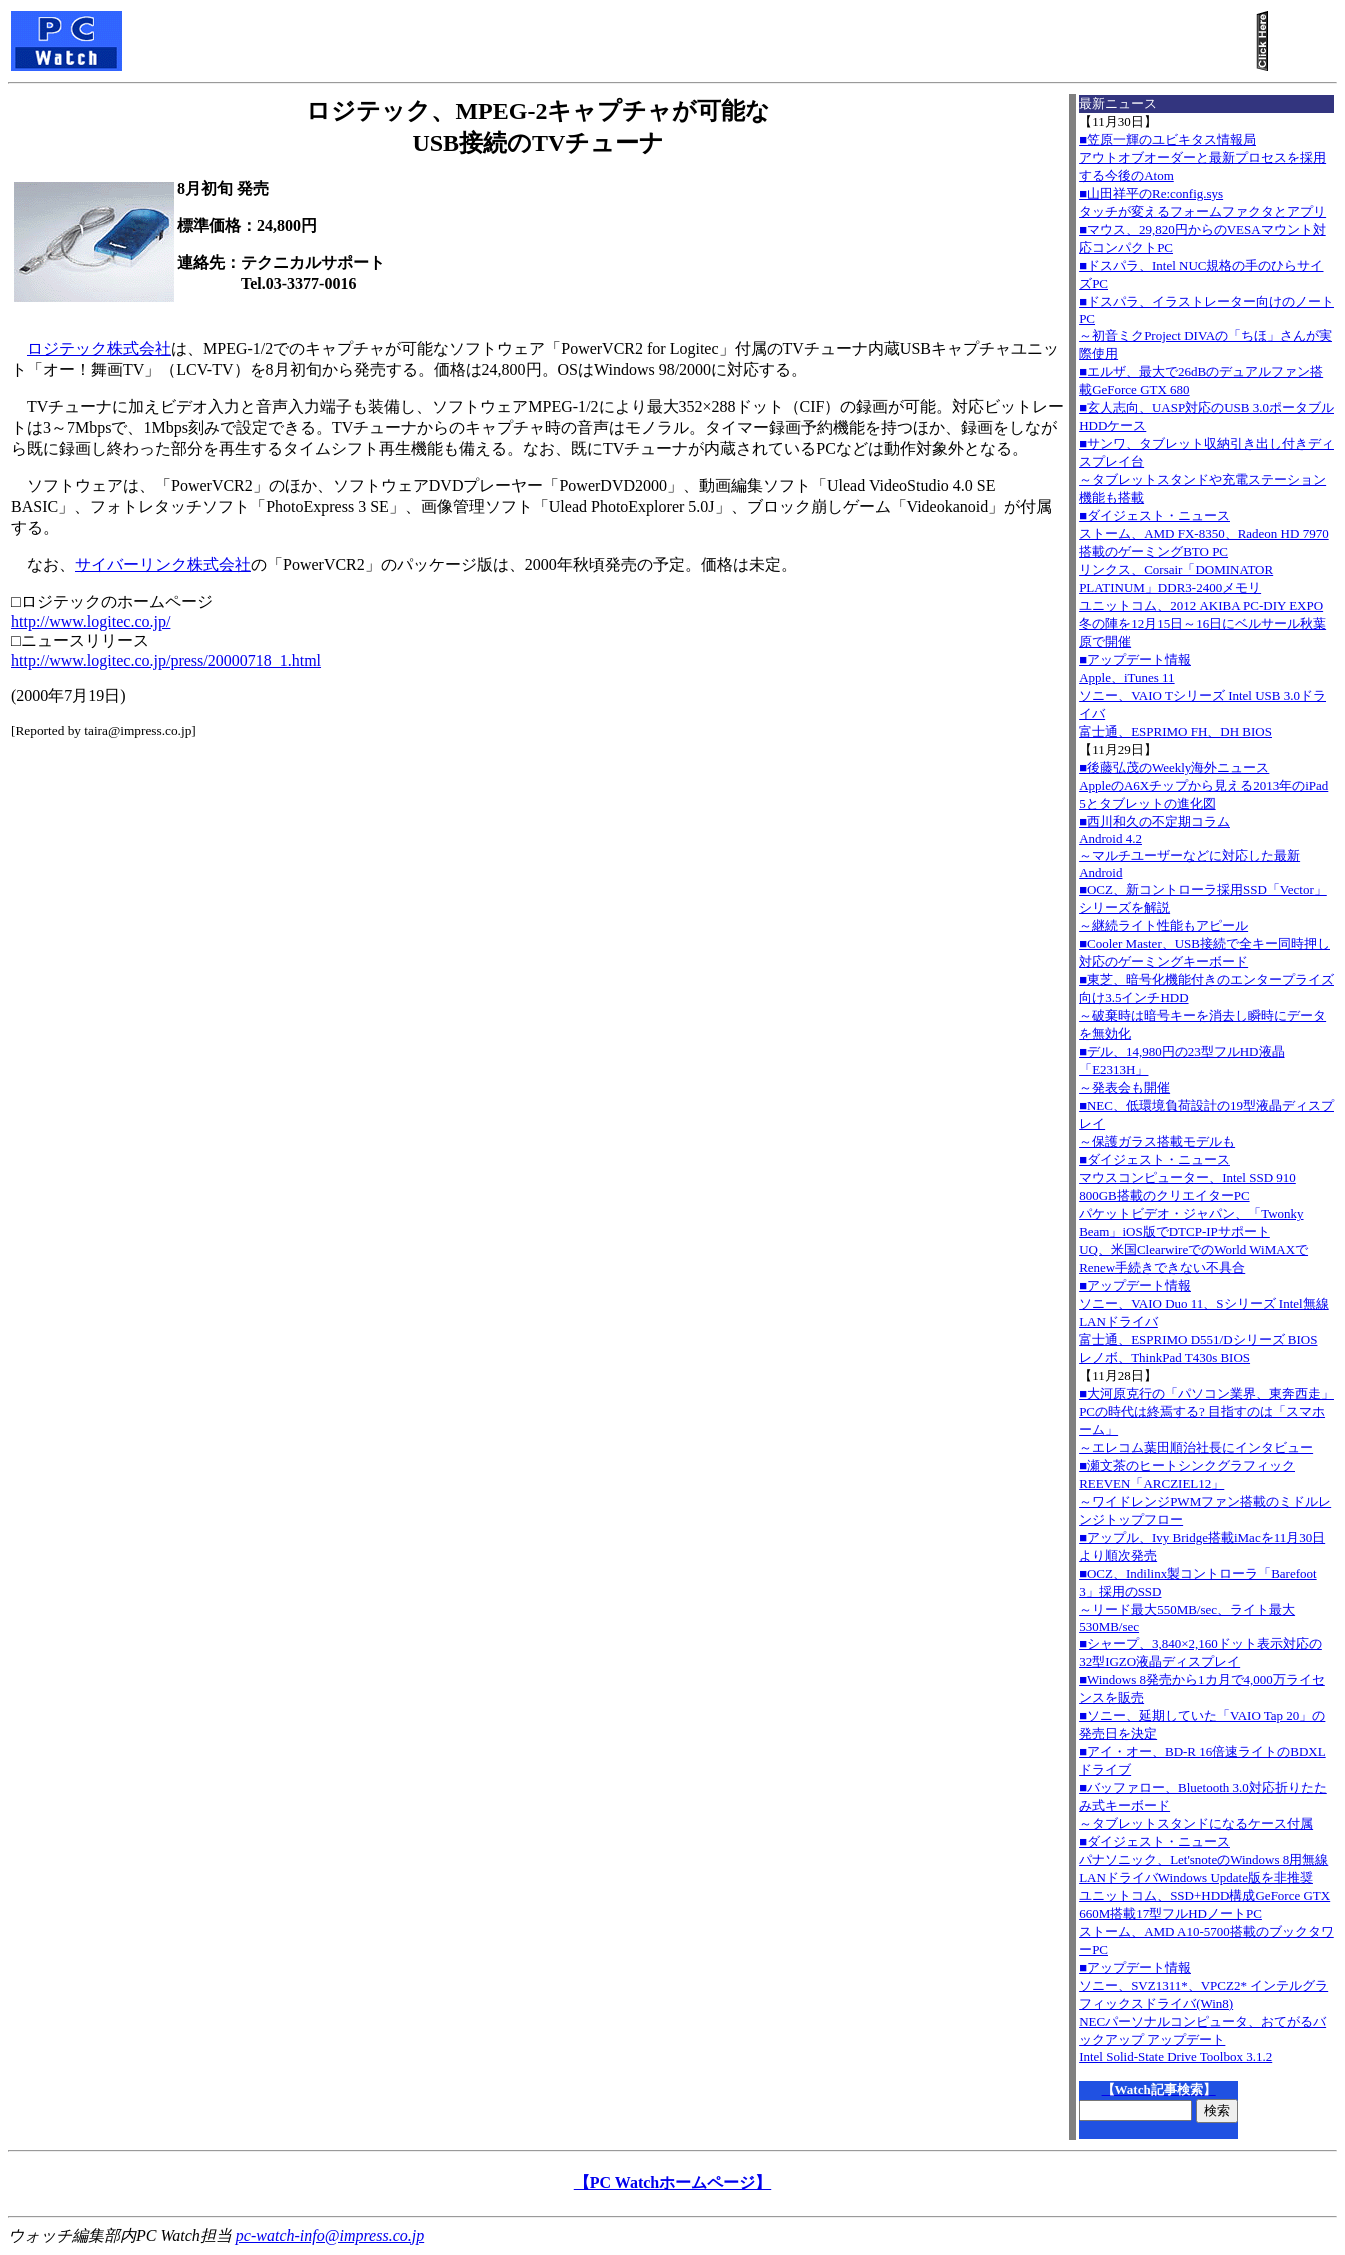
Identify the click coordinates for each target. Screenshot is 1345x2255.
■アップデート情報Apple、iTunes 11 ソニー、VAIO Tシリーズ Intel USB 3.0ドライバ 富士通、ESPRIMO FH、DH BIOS (1202, 695)
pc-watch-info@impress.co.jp (330, 2235)
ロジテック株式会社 (99, 348)
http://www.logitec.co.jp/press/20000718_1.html (166, 660)
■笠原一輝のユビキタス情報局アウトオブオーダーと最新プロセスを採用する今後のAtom (1202, 157)
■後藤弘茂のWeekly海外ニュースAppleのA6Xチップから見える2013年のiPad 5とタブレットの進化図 (1203, 785)
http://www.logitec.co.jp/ (90, 621)
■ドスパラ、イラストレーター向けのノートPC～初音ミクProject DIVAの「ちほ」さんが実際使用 (1206, 327)
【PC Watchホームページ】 (672, 2182)
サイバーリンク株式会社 (163, 564)
